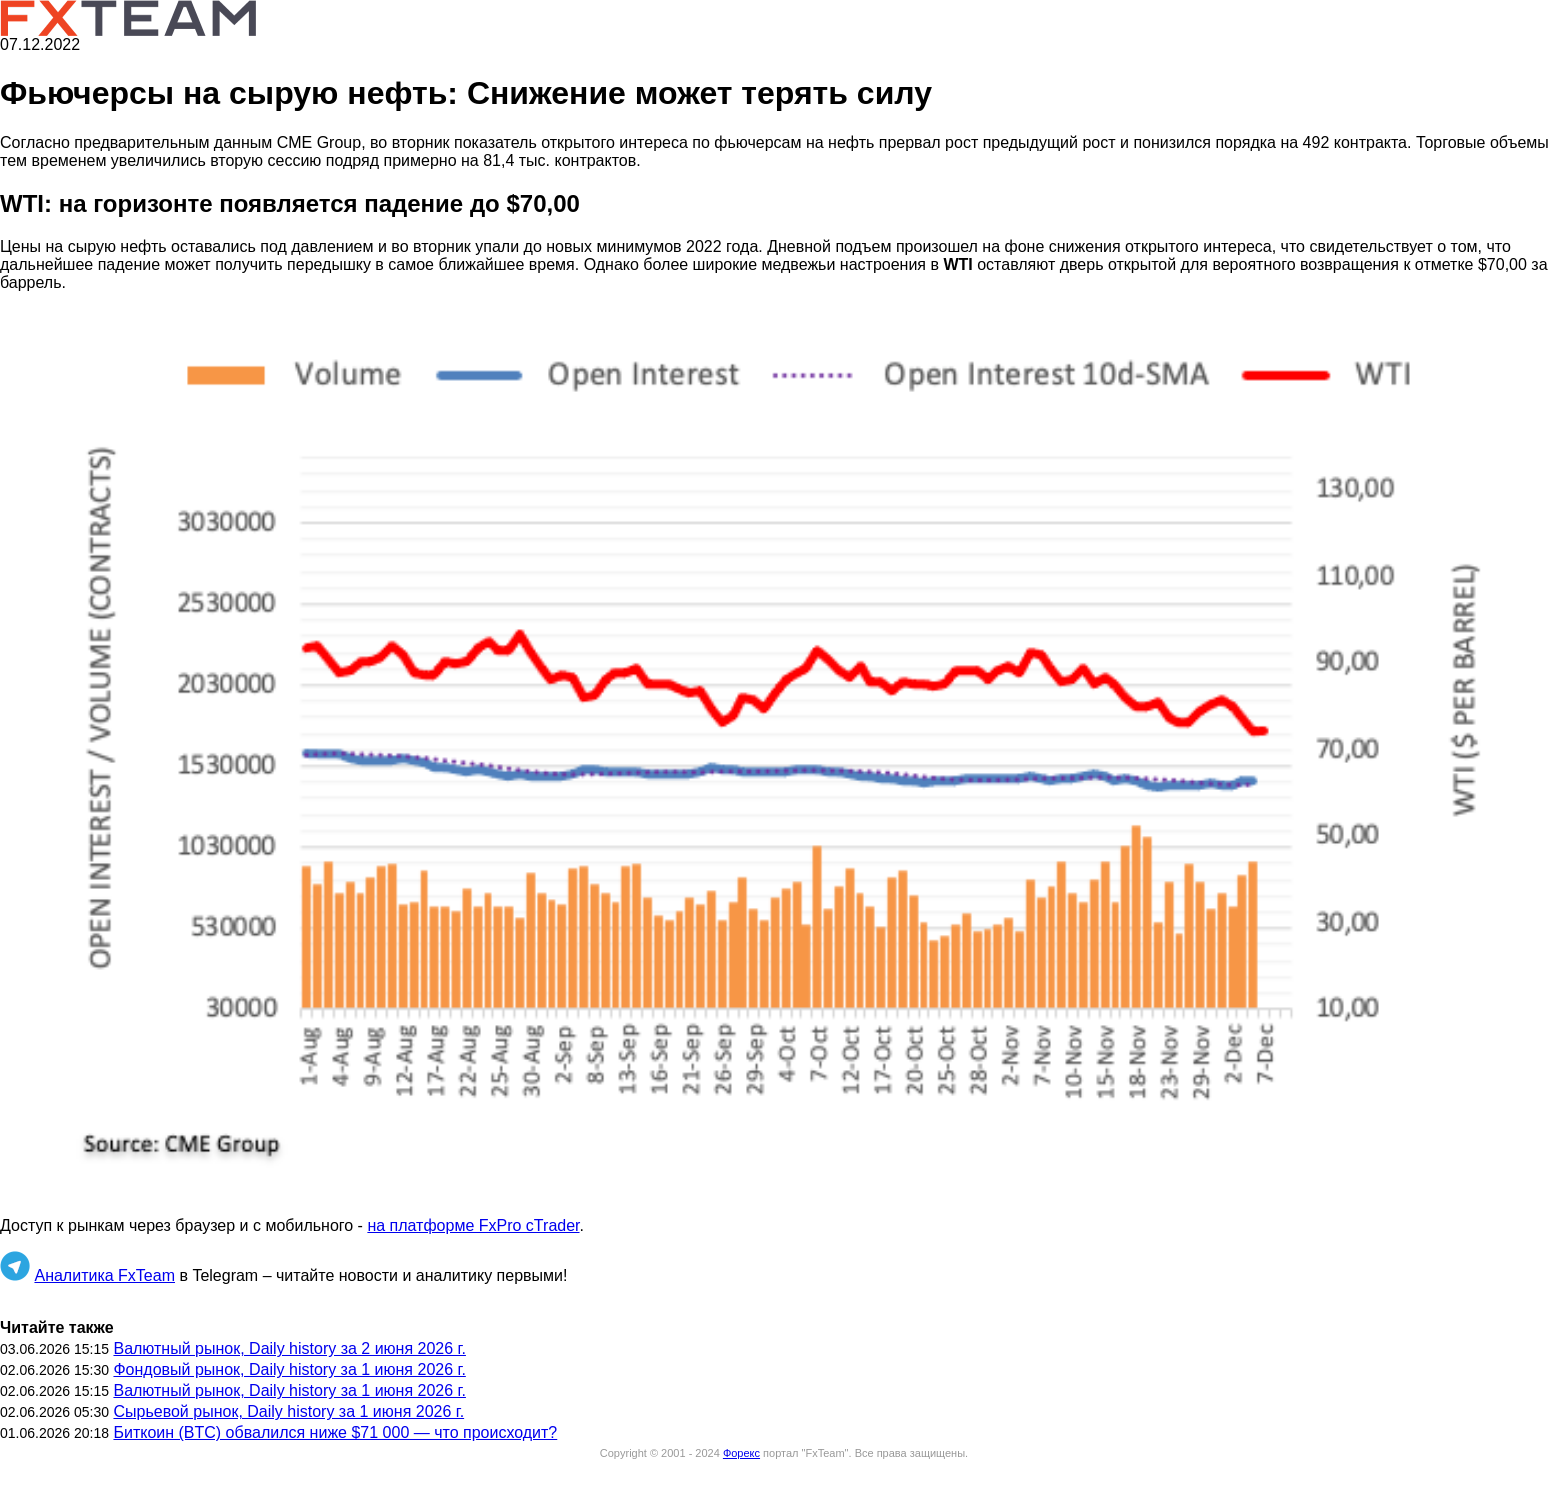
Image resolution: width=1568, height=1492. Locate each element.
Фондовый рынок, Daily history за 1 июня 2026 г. (289, 1369)
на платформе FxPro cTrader (473, 1225)
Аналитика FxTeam (104, 1275)
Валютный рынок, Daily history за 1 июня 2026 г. (289, 1390)
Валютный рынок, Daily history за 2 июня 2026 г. (289, 1348)
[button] (784, 755)
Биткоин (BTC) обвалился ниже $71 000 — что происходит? (335, 1432)
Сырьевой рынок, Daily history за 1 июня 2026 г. (288, 1411)
